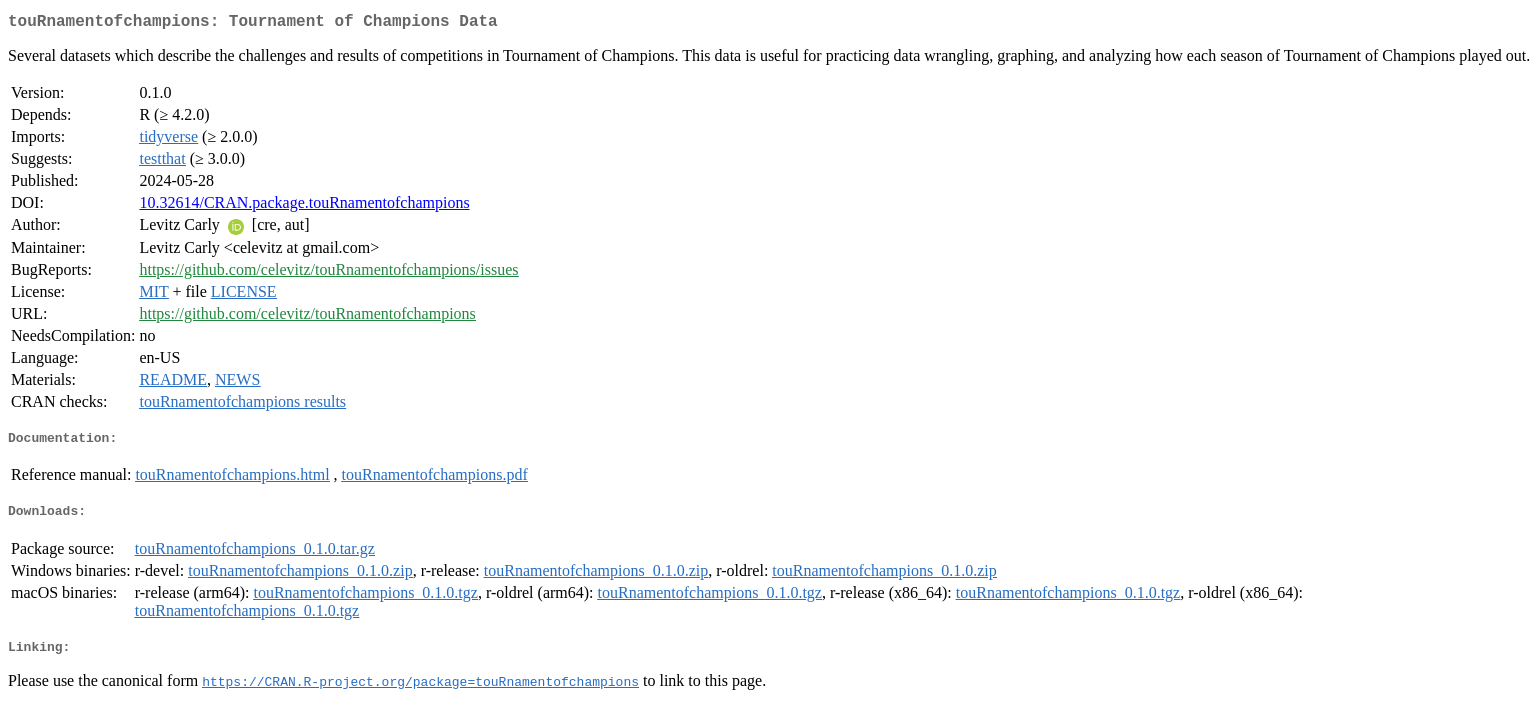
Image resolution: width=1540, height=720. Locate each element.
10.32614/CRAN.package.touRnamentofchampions (304, 206)
